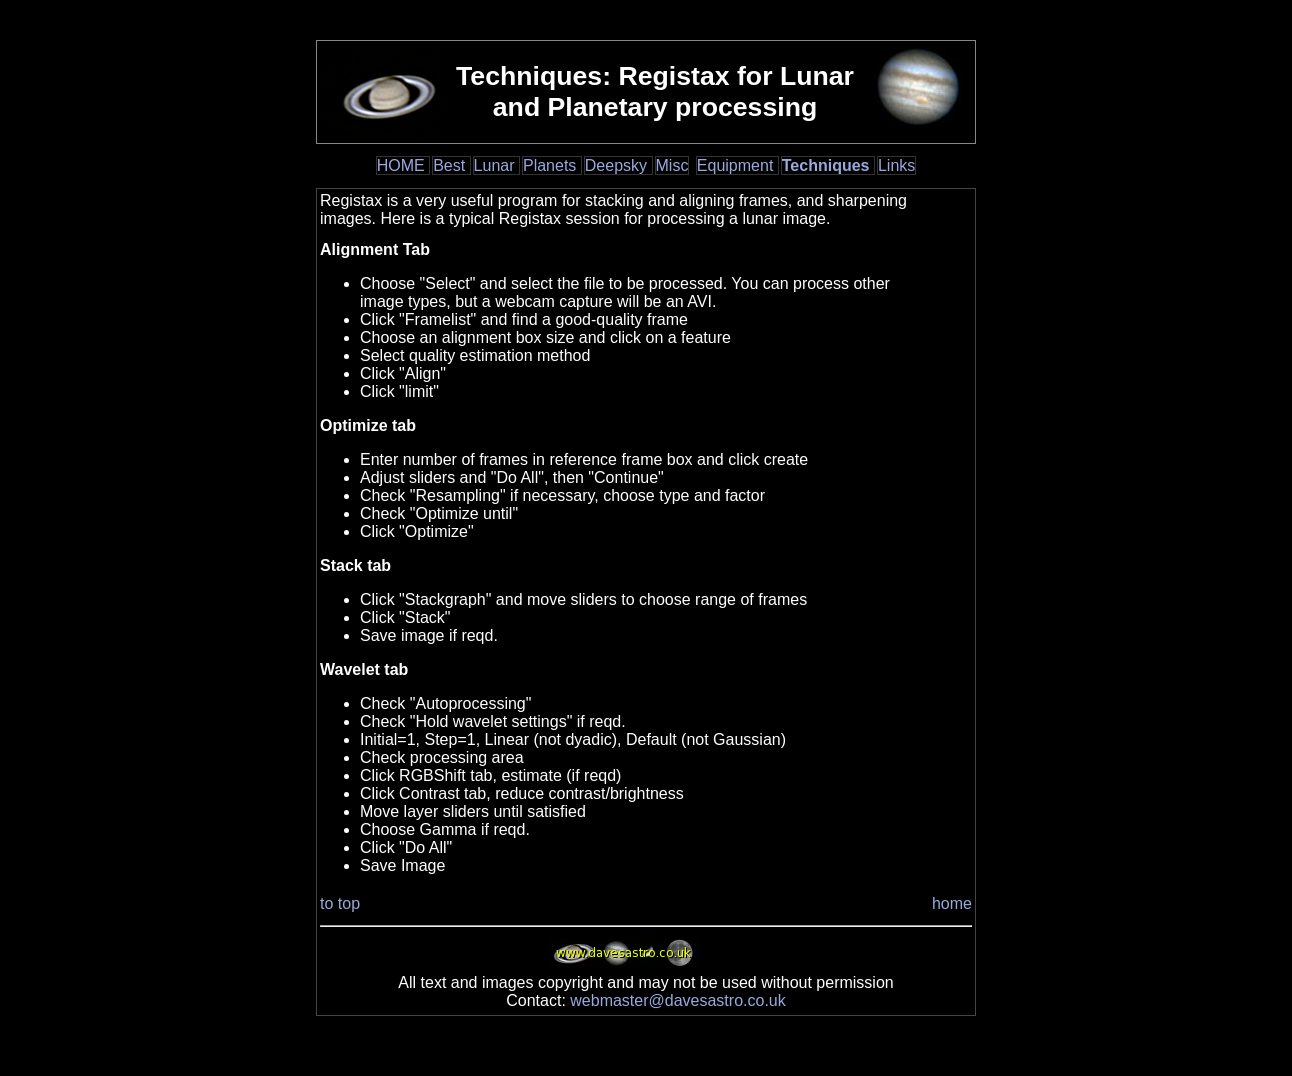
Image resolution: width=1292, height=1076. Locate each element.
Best (451, 165)
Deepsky (618, 165)
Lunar (496, 165)
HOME (403, 165)
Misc (672, 165)
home (952, 903)
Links (896, 165)
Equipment (737, 165)
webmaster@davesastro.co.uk (677, 1000)
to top (340, 903)
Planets (552, 165)
